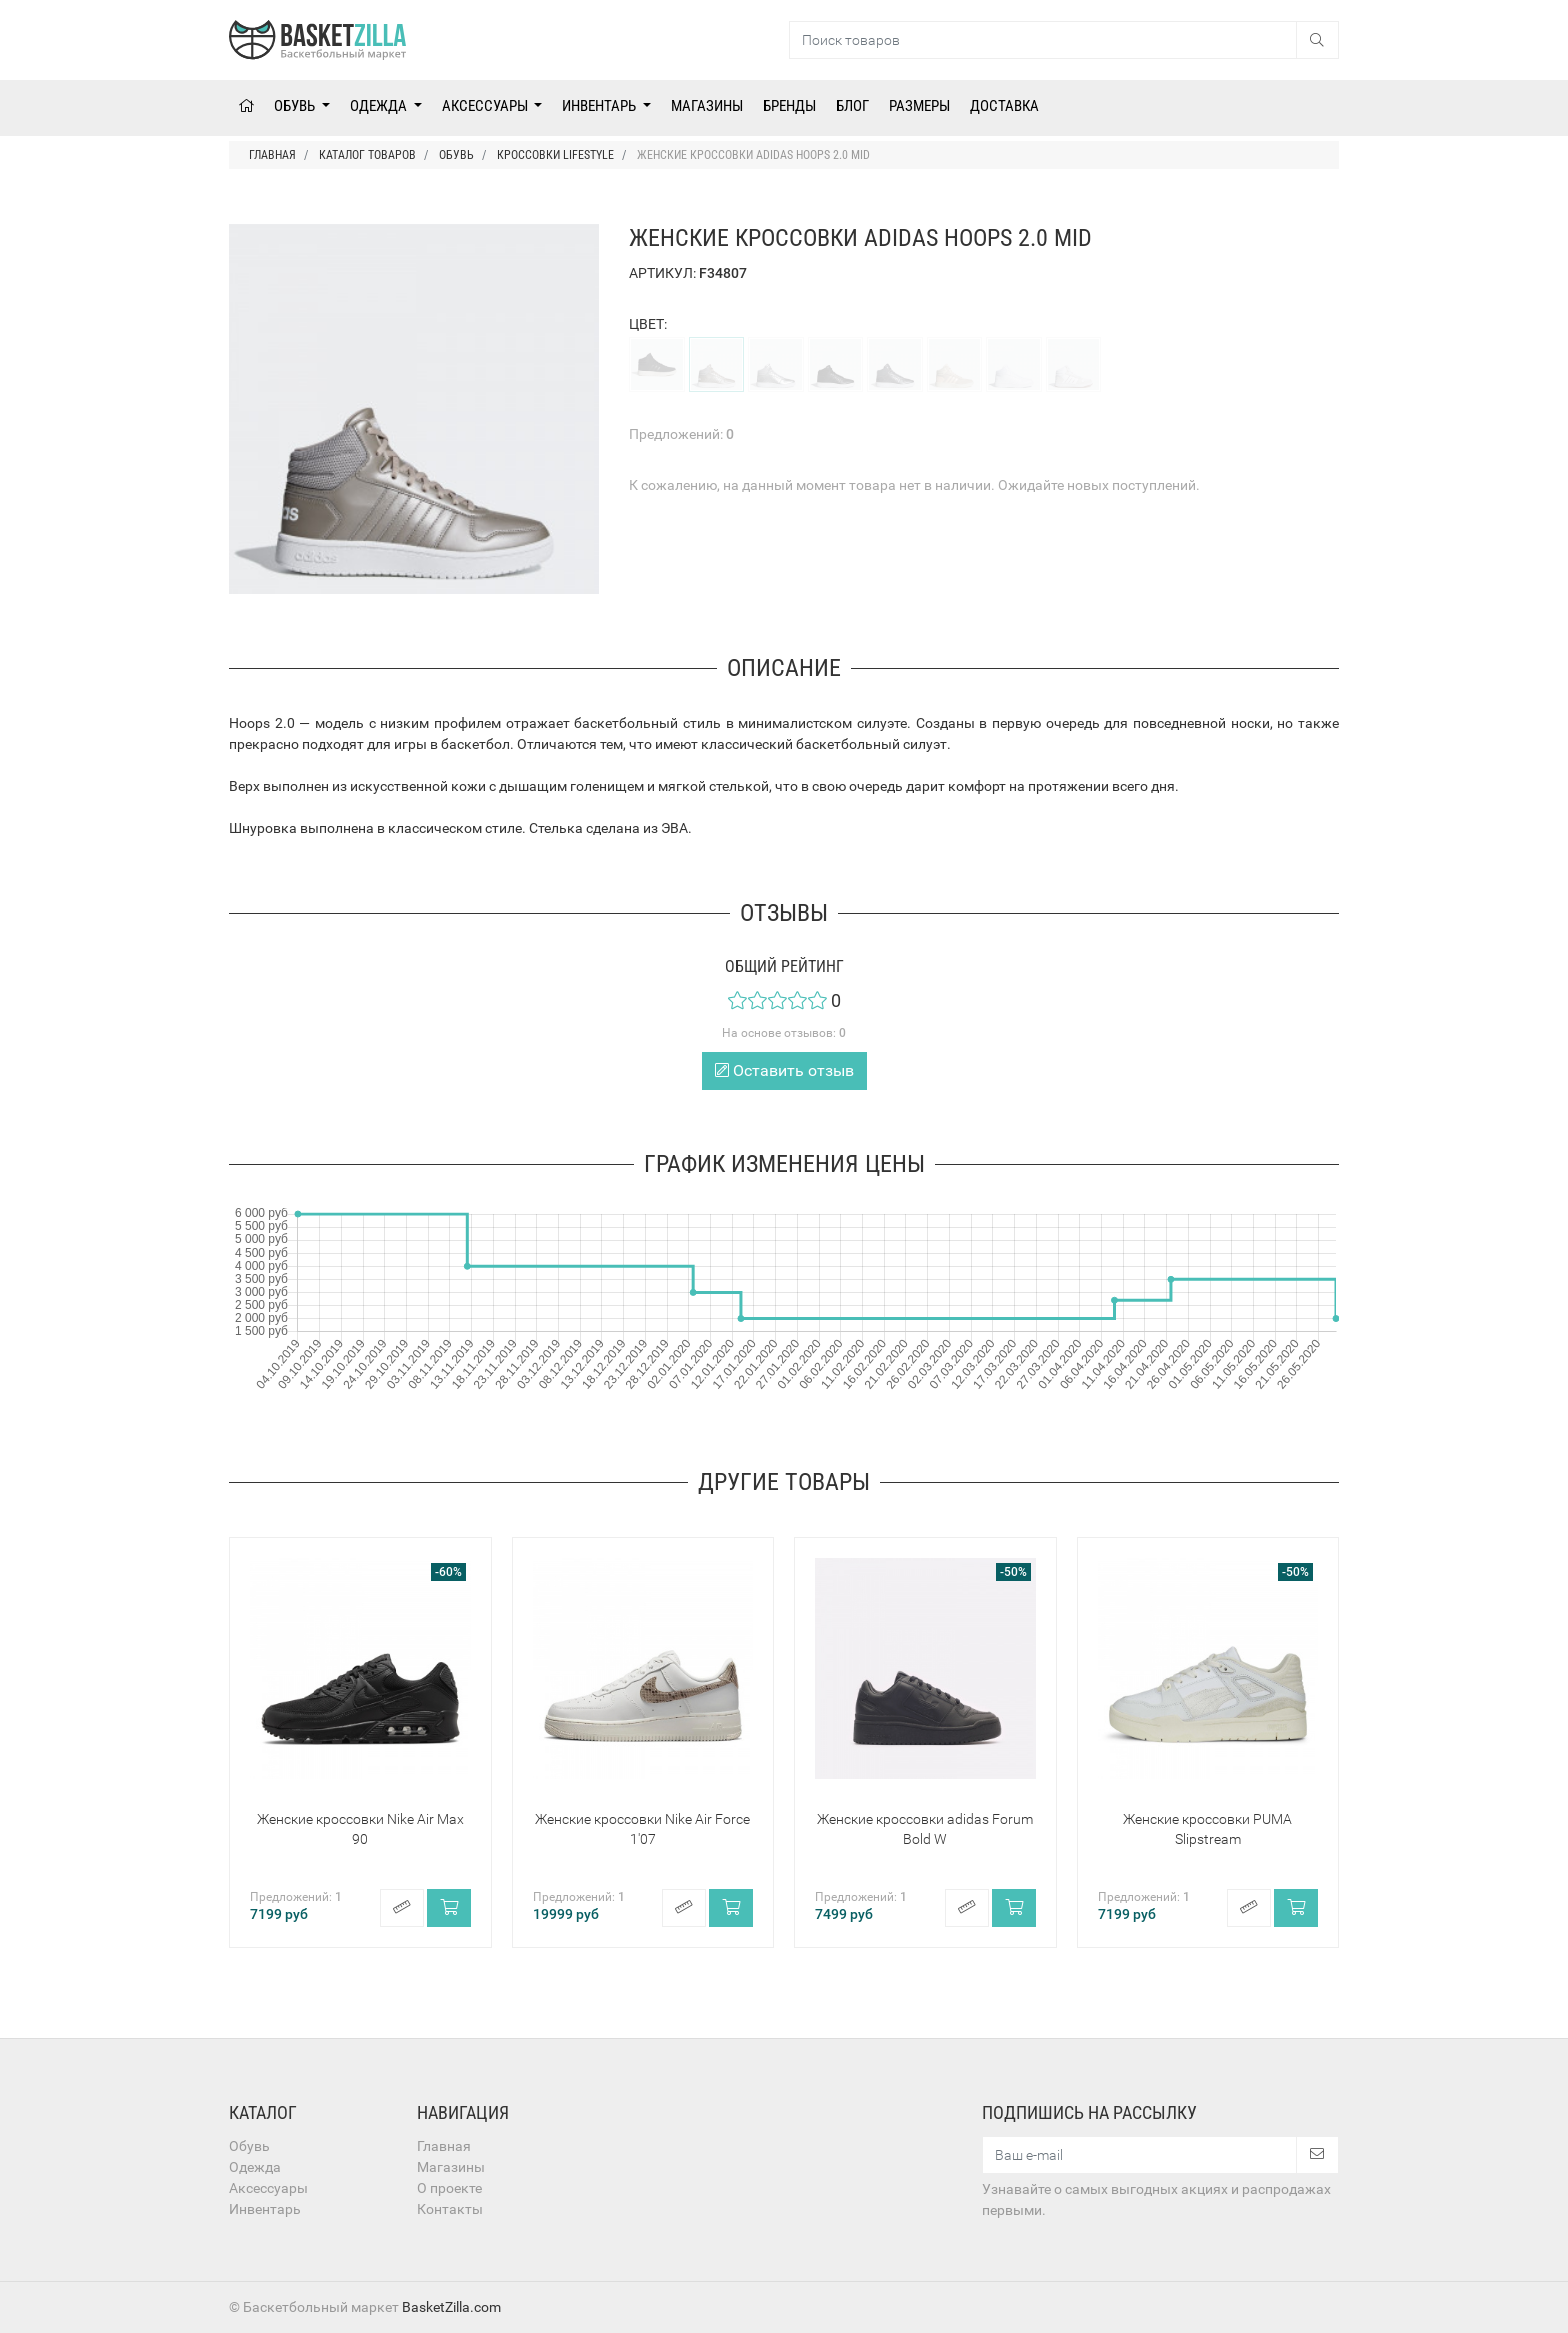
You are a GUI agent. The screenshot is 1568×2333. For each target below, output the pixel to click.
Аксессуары (486, 106)
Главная (444, 2146)
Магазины (707, 106)
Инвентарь (600, 106)
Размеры (919, 106)
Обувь (296, 106)
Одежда (380, 106)
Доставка (1004, 106)
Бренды (789, 106)
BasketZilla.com (451, 2307)
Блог (852, 106)
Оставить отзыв (784, 1070)
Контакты (450, 2209)
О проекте (449, 2188)
